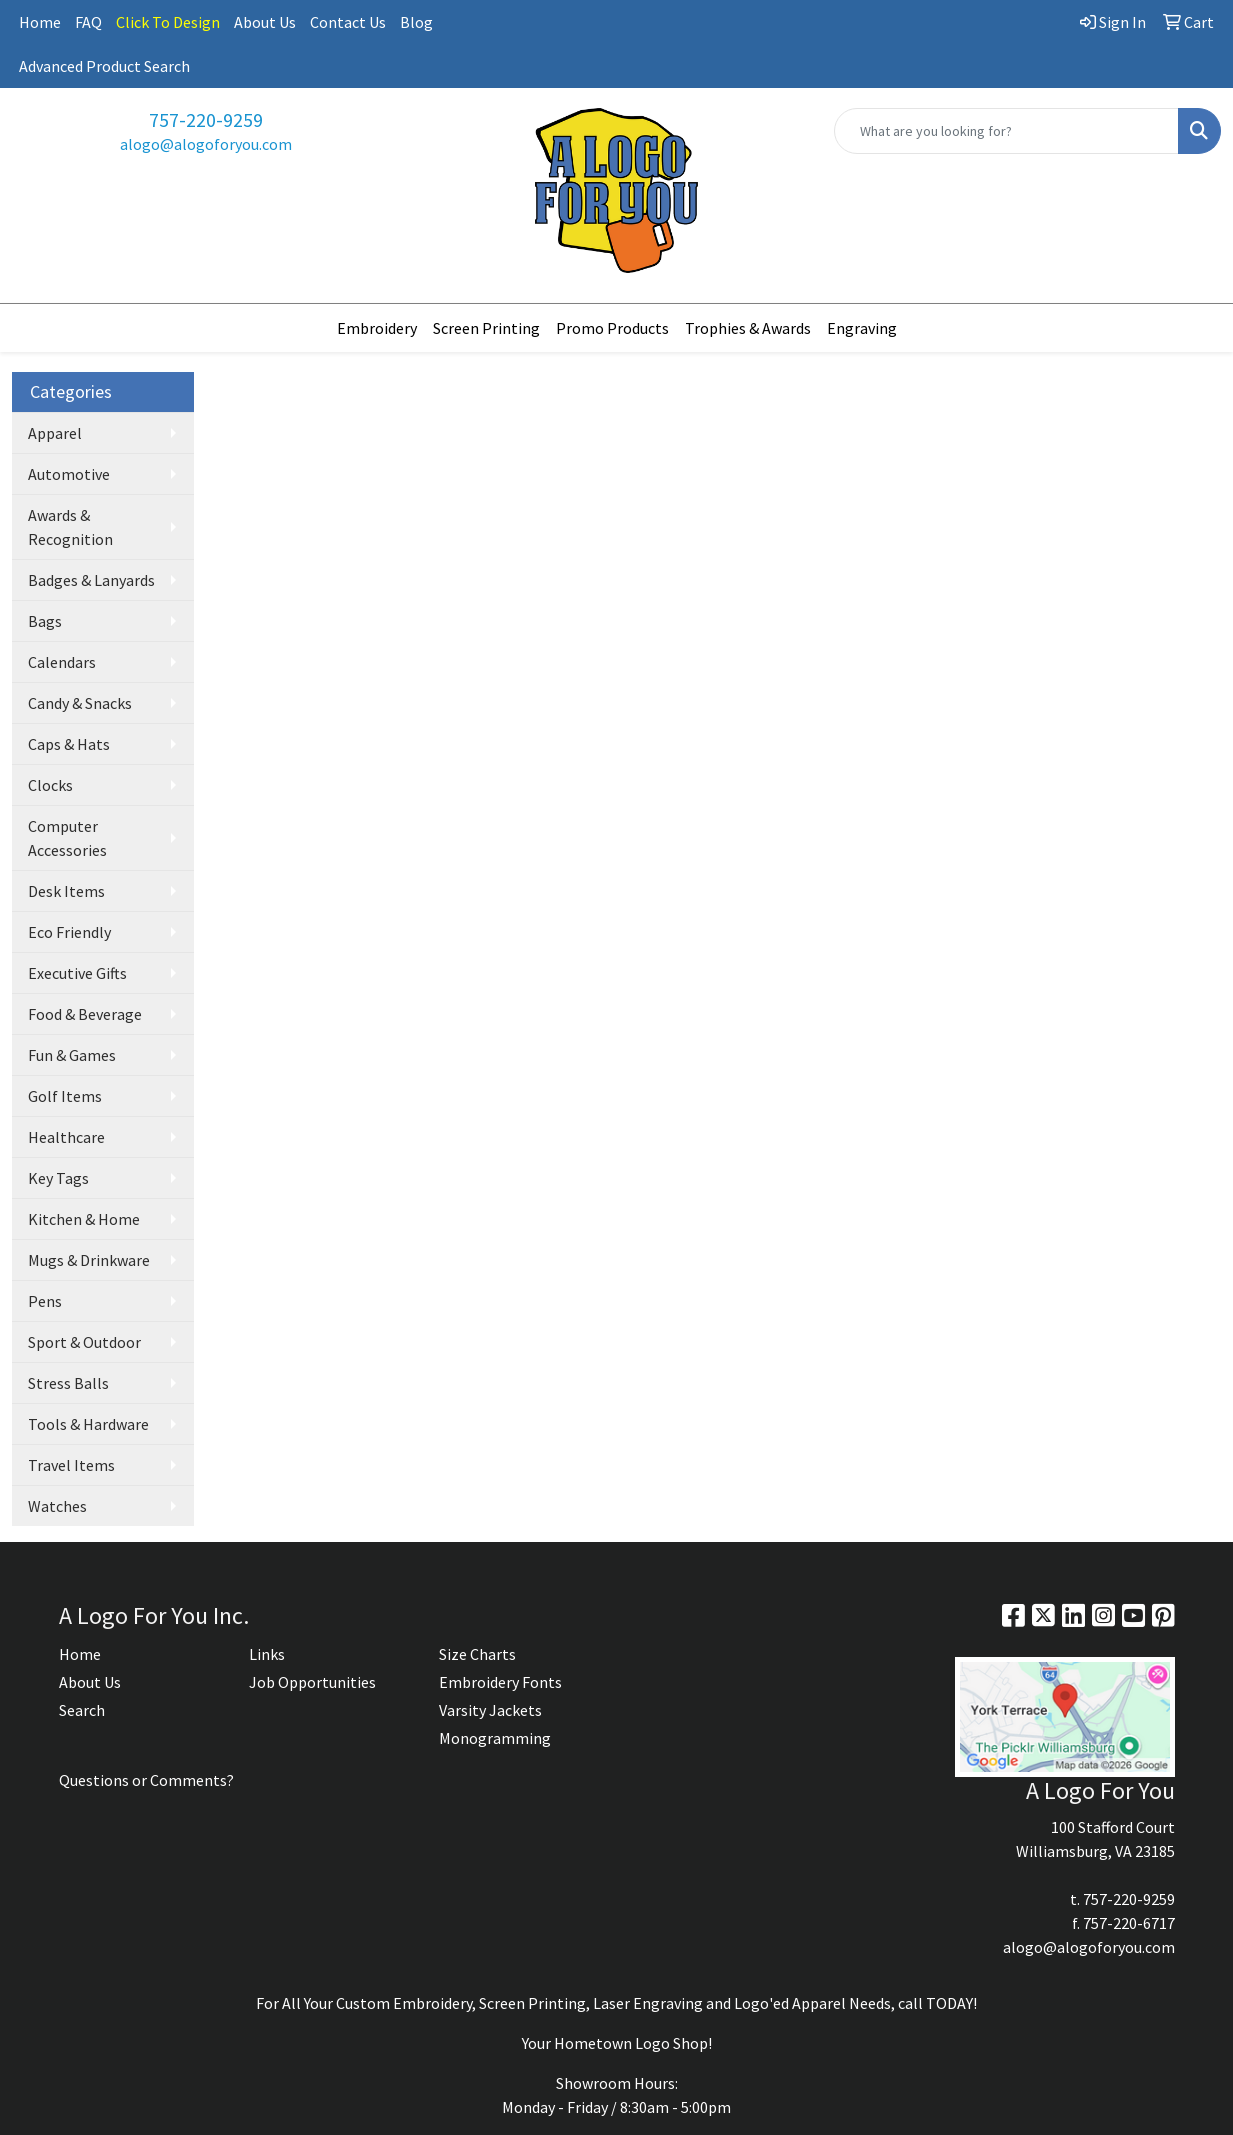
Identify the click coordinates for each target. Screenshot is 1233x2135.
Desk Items (66, 891)
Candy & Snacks (80, 703)
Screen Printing (486, 328)
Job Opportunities (312, 1682)
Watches (57, 1506)
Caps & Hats (69, 744)
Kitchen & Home (84, 1219)
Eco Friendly (69, 932)
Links (267, 1654)
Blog (416, 22)
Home (40, 22)
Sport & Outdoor (84, 1342)
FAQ (88, 22)
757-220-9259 (206, 119)
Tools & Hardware (88, 1424)
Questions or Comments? (146, 1780)
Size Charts (477, 1654)
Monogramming (495, 1738)
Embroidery (377, 328)
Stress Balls (68, 1383)
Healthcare (66, 1137)
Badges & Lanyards (91, 580)
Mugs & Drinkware (89, 1260)
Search (82, 1710)
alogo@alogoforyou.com (206, 144)
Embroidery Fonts (500, 1682)
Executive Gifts (77, 973)
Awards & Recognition (70, 527)
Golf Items (65, 1096)
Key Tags (58, 1178)
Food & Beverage (85, 1014)
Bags (45, 621)
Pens (45, 1301)
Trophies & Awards (748, 328)
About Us (265, 22)
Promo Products (612, 328)
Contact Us (348, 22)
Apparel (55, 433)
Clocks (50, 785)
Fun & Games (72, 1055)
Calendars (62, 662)
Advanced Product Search (104, 66)
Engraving (862, 328)
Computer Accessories (67, 838)
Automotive (69, 474)
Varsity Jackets (490, 1710)
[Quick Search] (1006, 131)
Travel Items (71, 1465)
